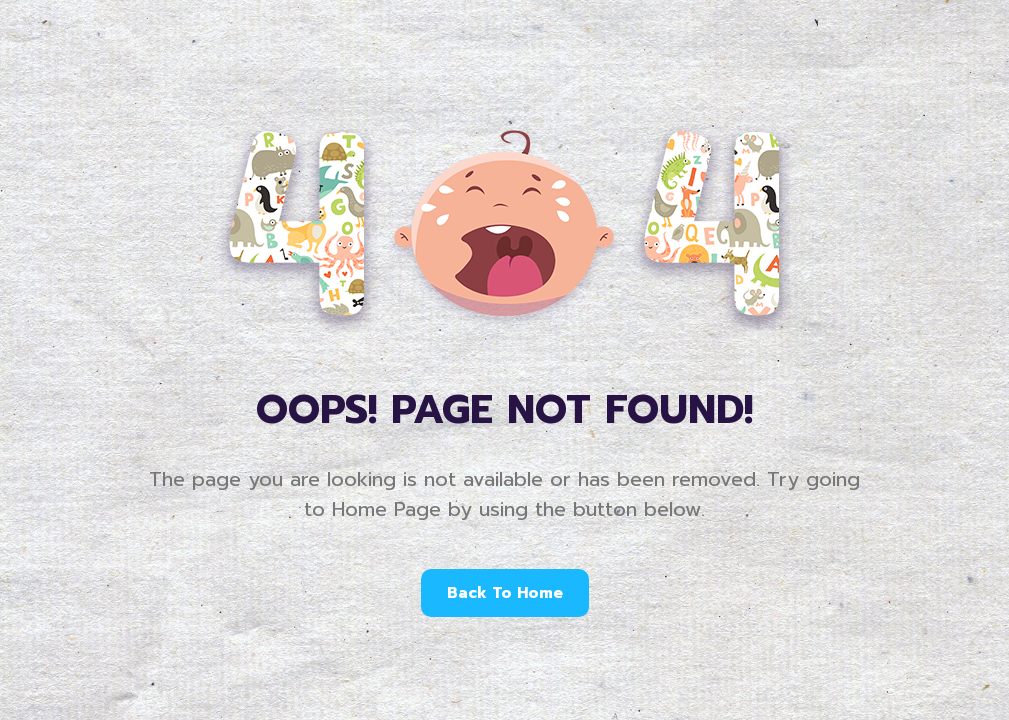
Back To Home (505, 593)
